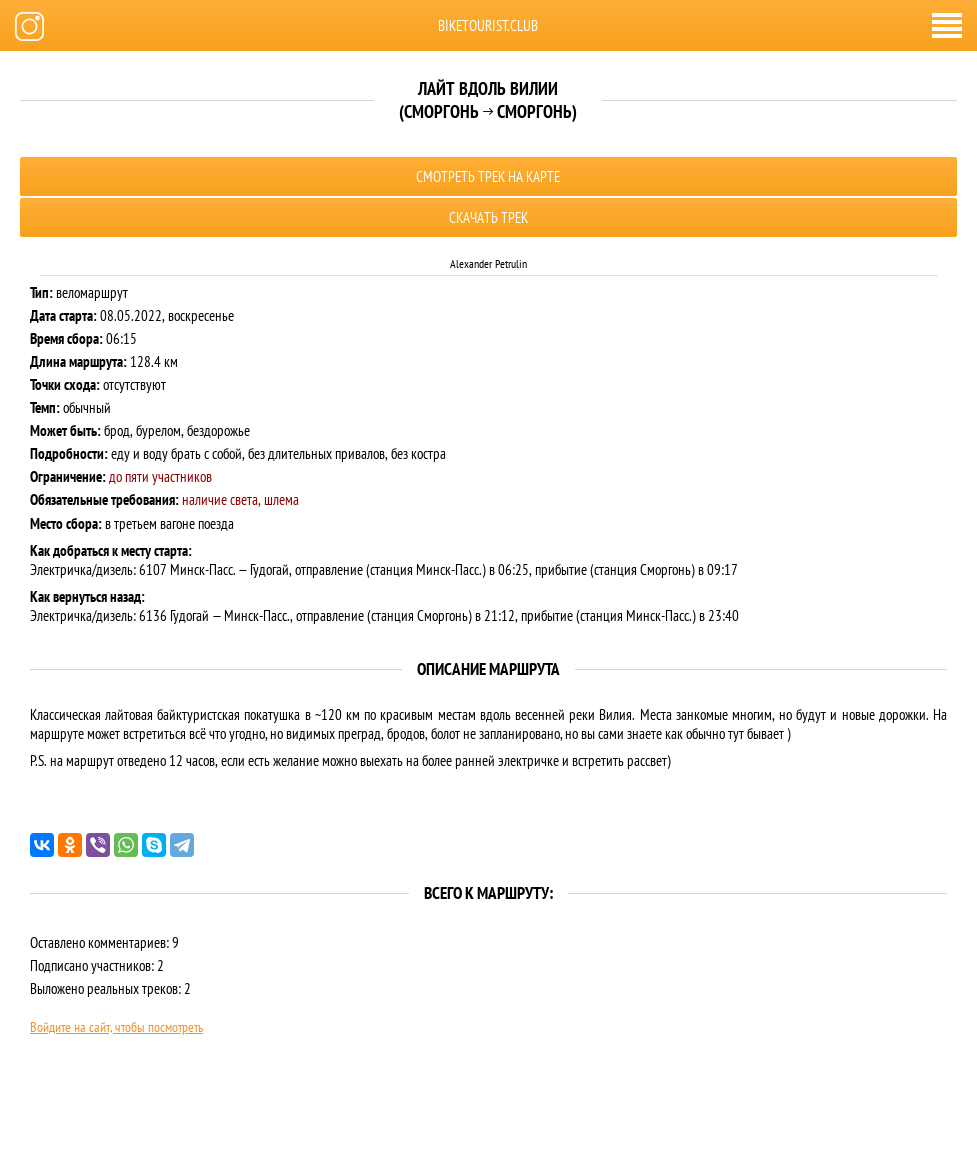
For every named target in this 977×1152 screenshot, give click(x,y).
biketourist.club (488, 25)
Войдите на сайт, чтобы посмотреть (116, 1027)
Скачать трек (488, 217)
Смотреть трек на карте (488, 176)
